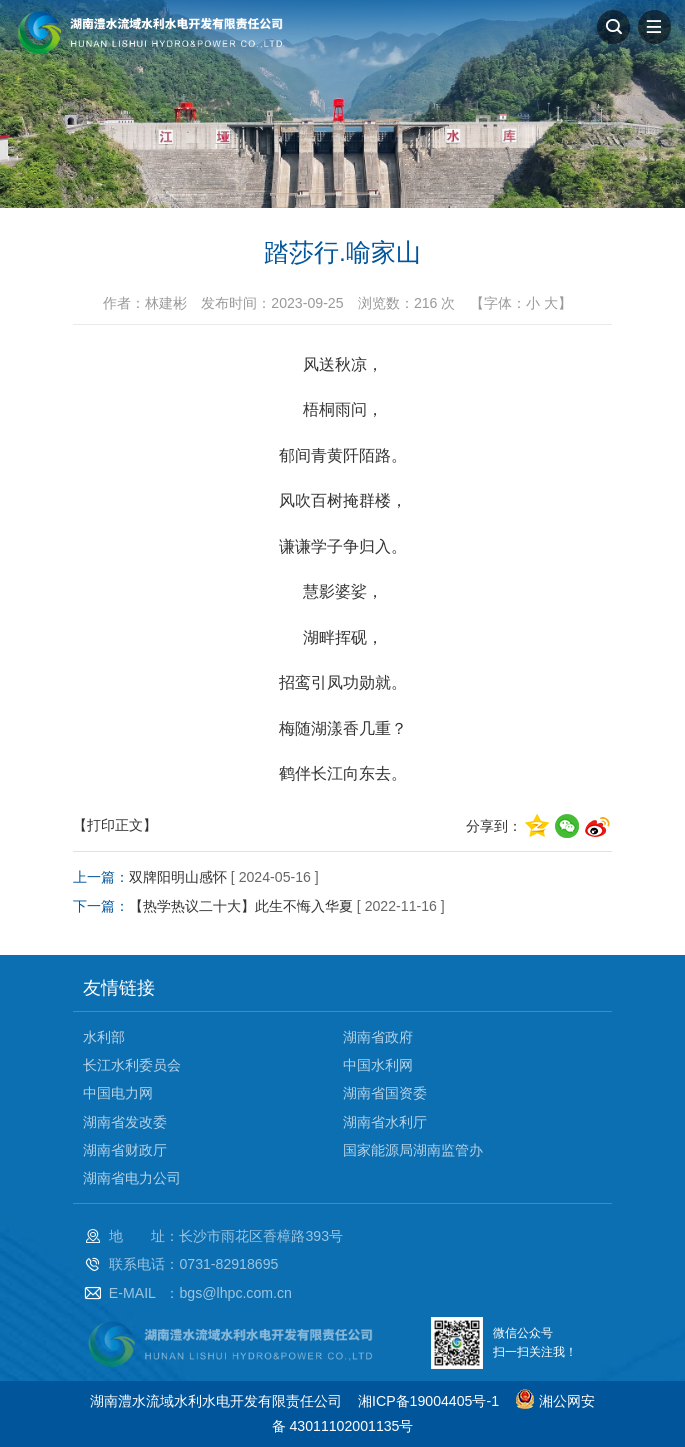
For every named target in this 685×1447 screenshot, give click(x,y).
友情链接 (119, 988)
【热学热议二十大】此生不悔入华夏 (241, 906)
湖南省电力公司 (132, 1178)
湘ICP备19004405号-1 (428, 1401)
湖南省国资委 (385, 1093)
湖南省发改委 (125, 1122)
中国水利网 (378, 1065)
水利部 (104, 1037)
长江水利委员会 (132, 1065)
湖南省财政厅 (125, 1150)
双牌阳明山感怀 (178, 877)
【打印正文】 (115, 825)
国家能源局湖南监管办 (413, 1150)
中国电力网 (118, 1093)
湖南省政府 (378, 1037)
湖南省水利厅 (385, 1122)
